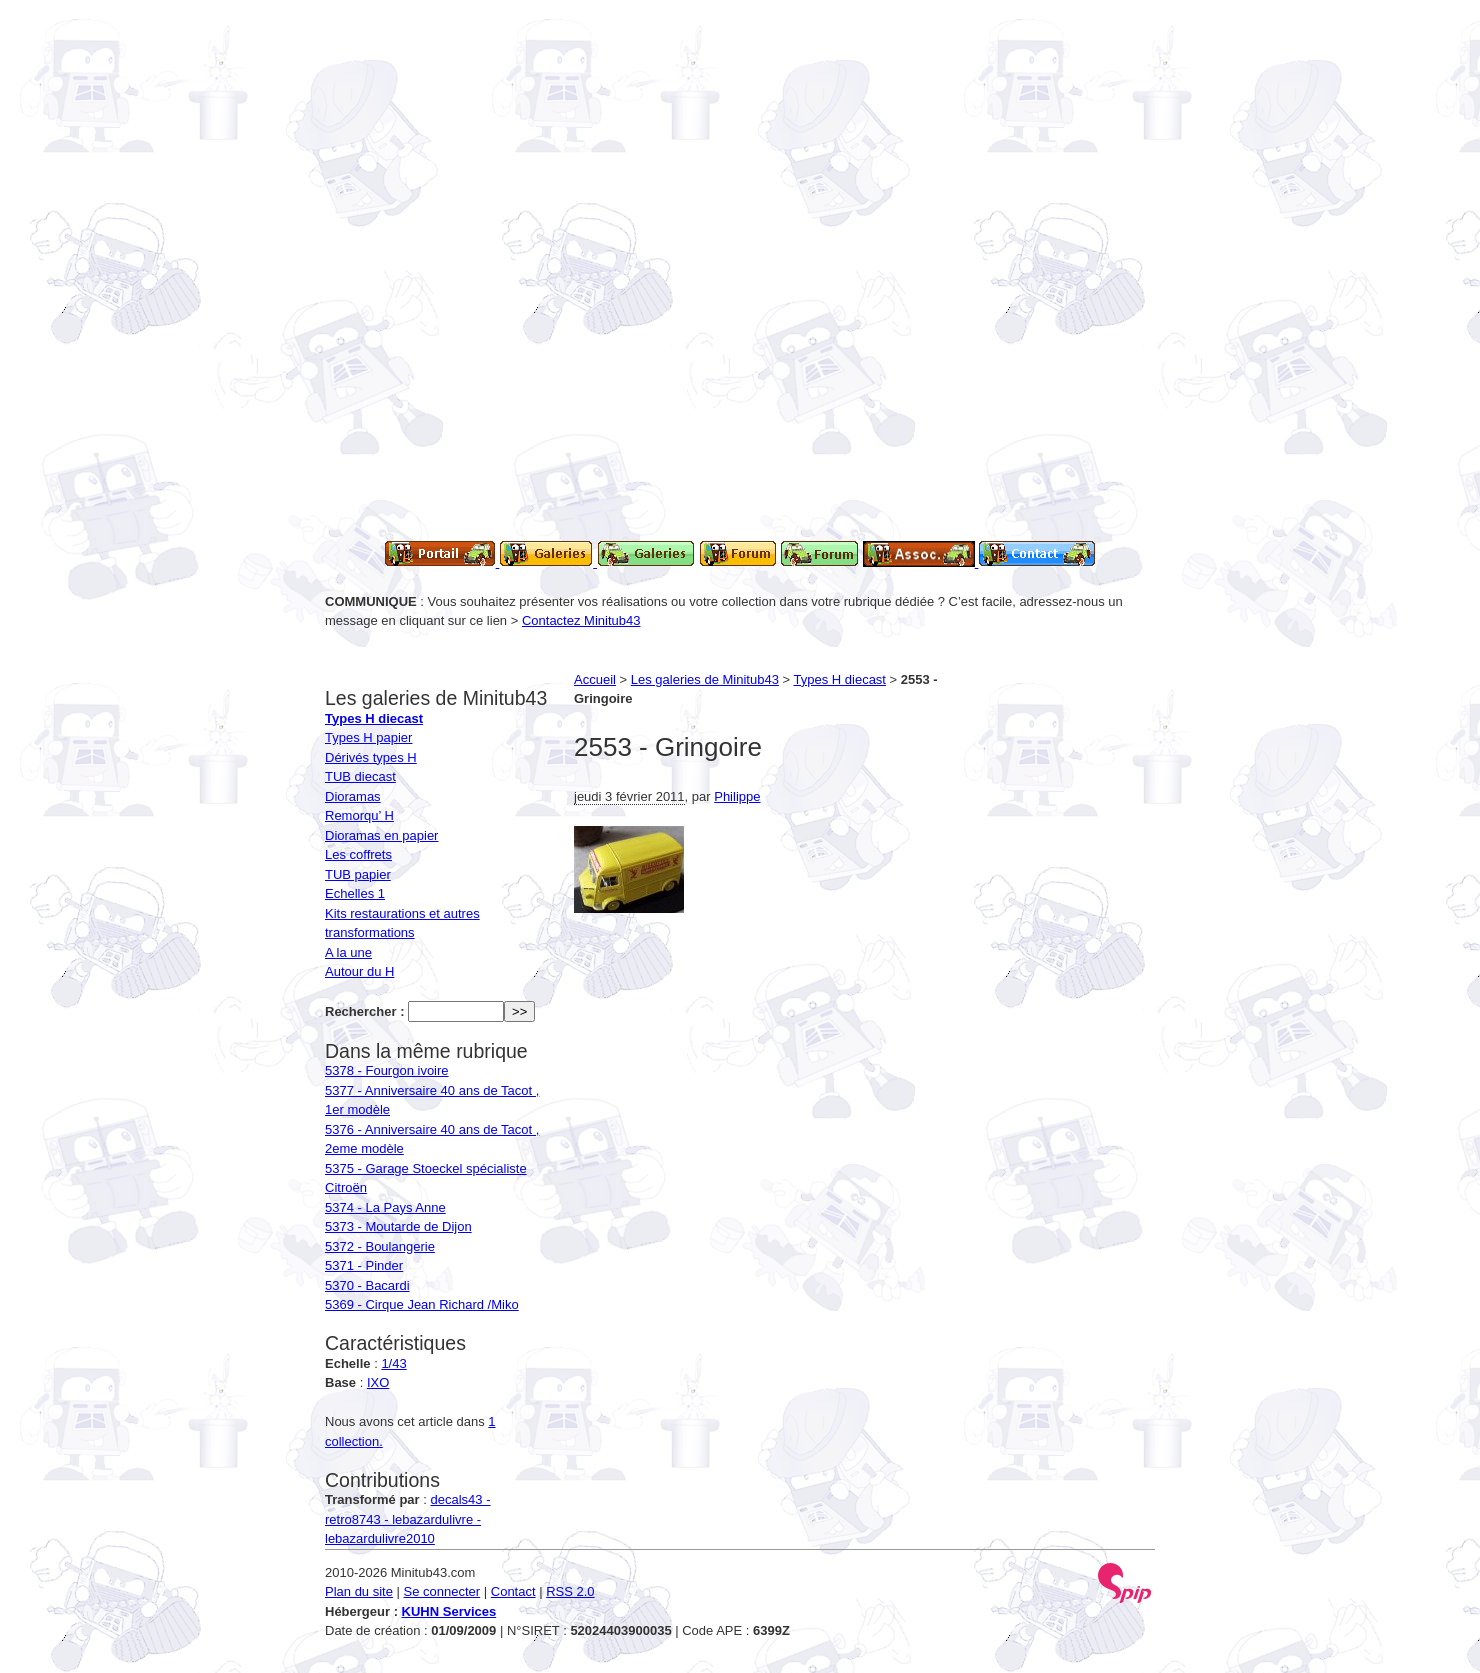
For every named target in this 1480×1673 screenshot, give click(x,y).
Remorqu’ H (359, 815)
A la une (348, 952)
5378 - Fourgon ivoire (387, 1070)
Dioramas (353, 796)
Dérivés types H (371, 757)
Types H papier (368, 737)
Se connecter (442, 1591)
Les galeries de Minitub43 (705, 679)
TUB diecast (360, 776)
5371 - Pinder (364, 1265)
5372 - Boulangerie (380, 1246)
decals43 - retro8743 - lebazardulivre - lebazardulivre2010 (407, 1519)
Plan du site (359, 1591)
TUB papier (358, 874)
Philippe (737, 796)
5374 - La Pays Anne (385, 1207)
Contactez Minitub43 (581, 620)
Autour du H (359, 971)
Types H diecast (840, 679)
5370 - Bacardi (367, 1285)
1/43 (393, 1363)
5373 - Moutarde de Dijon (398, 1226)
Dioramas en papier (381, 835)
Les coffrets (358, 854)
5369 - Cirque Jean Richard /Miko (422, 1304)
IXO (378, 1382)
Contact (513, 1591)
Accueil (595, 679)
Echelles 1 (355, 893)
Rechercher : (364, 1011)
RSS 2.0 (570, 1591)
